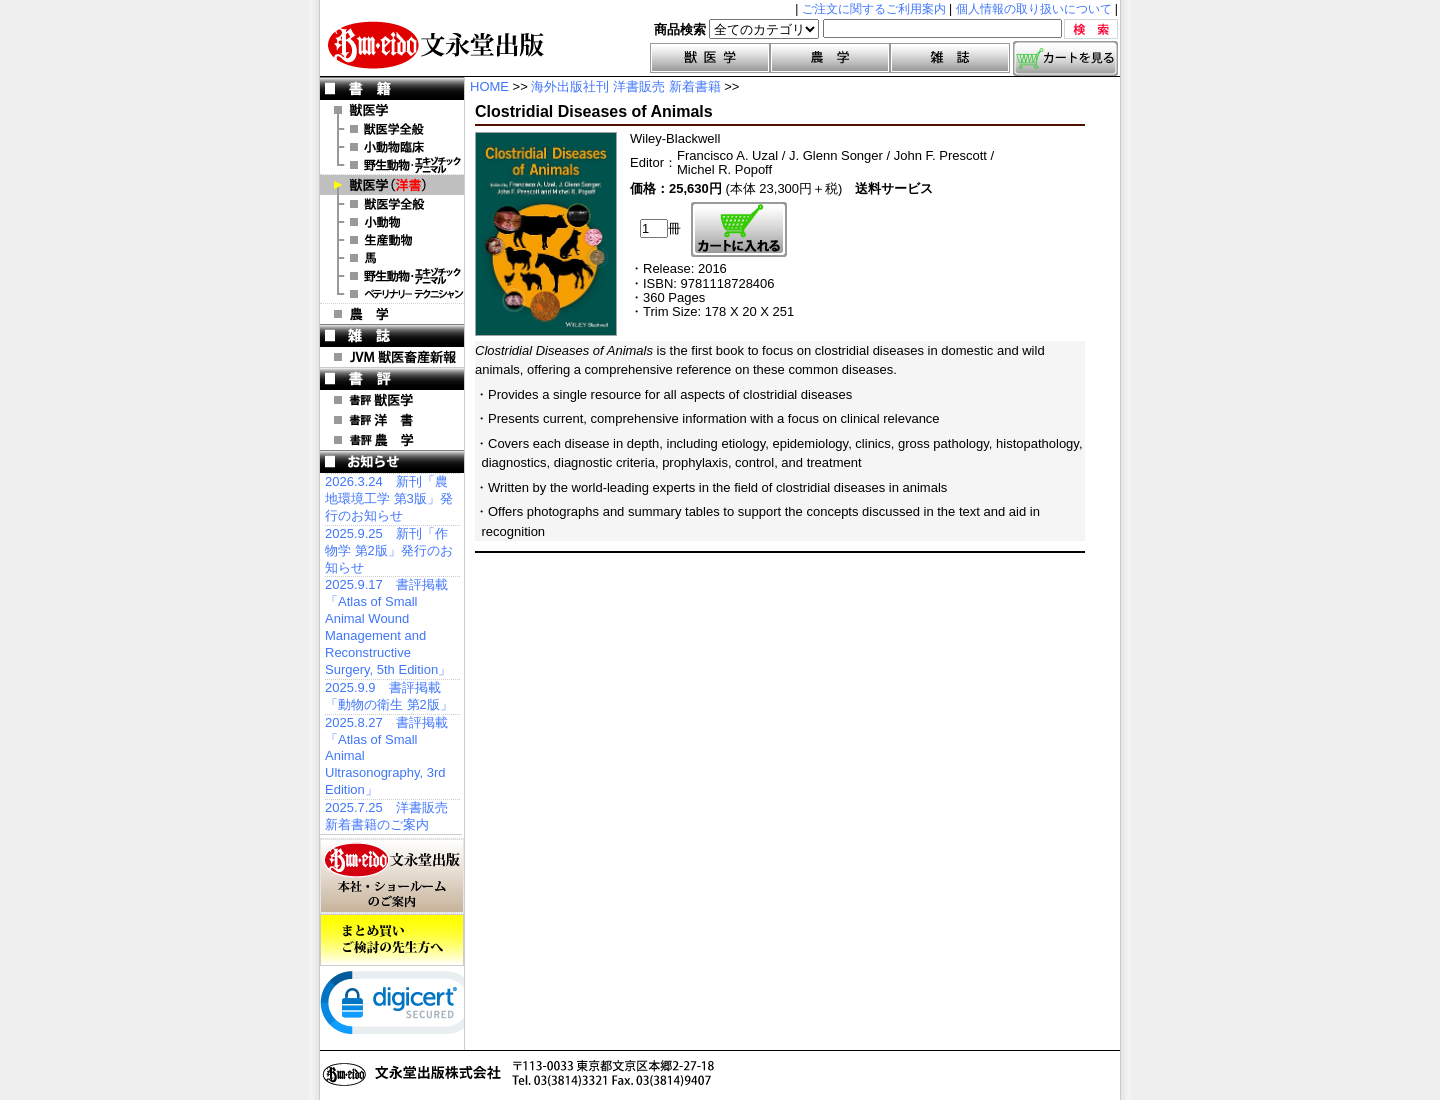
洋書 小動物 (392, 222)
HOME (489, 86)
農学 (830, 58)
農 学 (392, 314)
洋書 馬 (392, 258)
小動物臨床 (392, 147)
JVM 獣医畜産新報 (392, 357)
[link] (400, 1007)
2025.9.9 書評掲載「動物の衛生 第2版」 (389, 696)
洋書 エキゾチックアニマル (392, 276)
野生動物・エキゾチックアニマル (392, 165)
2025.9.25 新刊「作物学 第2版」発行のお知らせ (389, 550)
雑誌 (950, 58)
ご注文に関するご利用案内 (874, 9)
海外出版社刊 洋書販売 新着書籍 (625, 86)
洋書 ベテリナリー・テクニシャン (392, 294)
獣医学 (710, 58)
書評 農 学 (392, 440)
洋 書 (392, 185)
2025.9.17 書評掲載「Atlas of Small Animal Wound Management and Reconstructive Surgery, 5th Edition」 (388, 626)
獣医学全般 (392, 129)
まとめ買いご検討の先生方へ (392, 940)
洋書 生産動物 (392, 240)
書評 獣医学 (392, 400)
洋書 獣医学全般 (392, 204)
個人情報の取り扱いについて (1034, 9)
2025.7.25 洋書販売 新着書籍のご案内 (386, 816)
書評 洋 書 (392, 420)
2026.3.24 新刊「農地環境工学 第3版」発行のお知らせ (389, 498)
